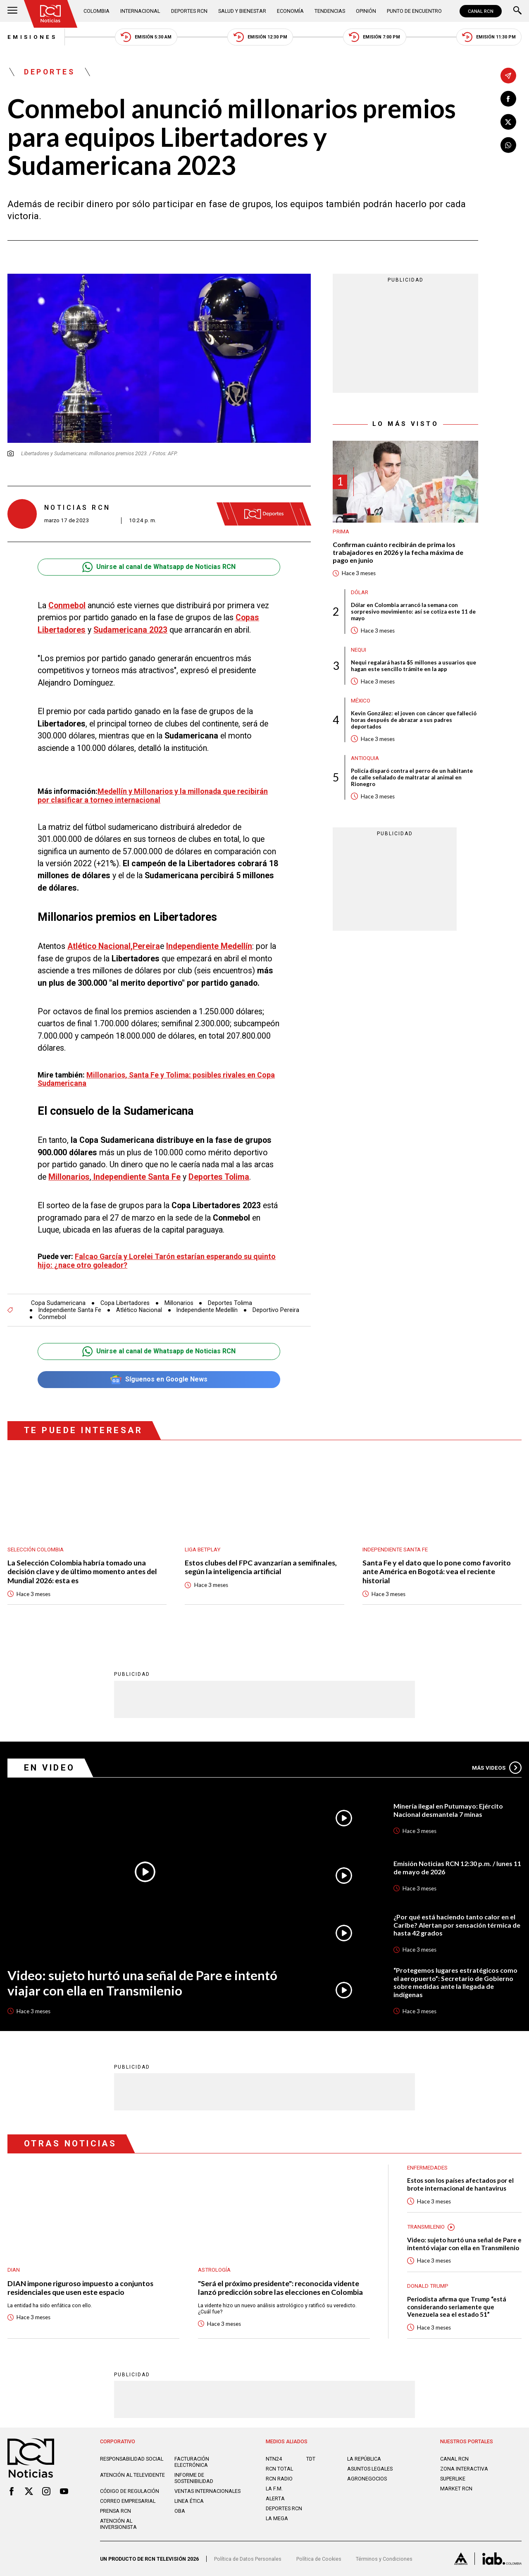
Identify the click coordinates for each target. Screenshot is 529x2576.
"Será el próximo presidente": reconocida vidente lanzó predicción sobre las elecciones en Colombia (280, 2287)
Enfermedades (427, 2168)
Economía (290, 11)
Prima (341, 531)
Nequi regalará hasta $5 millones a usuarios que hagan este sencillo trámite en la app (413, 665)
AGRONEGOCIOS (367, 2479)
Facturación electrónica (191, 2462)
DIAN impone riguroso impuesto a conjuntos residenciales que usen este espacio (80, 2287)
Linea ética (189, 2501)
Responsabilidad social (131, 2459)
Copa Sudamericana (58, 1303)
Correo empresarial (127, 2501)
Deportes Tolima (230, 1303)
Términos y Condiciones (384, 2559)
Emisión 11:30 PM (489, 37)
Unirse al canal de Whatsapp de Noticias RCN (159, 567)
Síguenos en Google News (158, 1379)
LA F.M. (274, 2488)
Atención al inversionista (118, 2524)
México (360, 701)
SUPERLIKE (452, 2479)
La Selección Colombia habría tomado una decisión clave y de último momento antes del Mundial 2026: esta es (82, 1571)
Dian (13, 2270)
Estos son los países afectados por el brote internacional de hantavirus (460, 2184)
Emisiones (32, 37)
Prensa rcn (115, 2511)
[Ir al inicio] (50, 14)
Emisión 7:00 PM (374, 37)
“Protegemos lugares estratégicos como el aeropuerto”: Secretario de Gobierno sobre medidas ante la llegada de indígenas (455, 1982)
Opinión (366, 11)
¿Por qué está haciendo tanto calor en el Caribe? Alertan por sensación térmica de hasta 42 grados (456, 1925)
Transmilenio (426, 2227)
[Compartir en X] (508, 122)
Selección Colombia (35, 1549)
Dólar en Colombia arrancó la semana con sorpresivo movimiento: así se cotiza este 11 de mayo (413, 611)
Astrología (214, 2270)
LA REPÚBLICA (364, 2459)
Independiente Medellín (207, 1310)
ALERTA (275, 2498)
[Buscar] (517, 11)
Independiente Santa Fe (69, 1310)
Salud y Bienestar (242, 11)
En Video (49, 1768)
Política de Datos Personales (247, 2559)
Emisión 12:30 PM (260, 37)
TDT (310, 2459)
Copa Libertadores (125, 1303)
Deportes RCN (189, 11)
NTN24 (274, 2459)
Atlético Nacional (139, 1310)
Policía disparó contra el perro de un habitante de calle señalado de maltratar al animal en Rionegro (412, 777)
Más (497, 1767)
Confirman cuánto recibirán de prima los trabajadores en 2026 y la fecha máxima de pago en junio (398, 552)
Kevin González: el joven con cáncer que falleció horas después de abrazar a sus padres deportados (414, 720)
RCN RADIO (279, 2479)
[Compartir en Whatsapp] (508, 145)
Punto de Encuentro (414, 11)
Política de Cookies (318, 2559)
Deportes (49, 72)
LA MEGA (277, 2518)
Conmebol (52, 1317)
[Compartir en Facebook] (508, 99)
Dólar (359, 592)
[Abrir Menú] (12, 11)
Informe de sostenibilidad (193, 2478)
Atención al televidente (132, 2475)
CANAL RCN (480, 11)
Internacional (140, 11)
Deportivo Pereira (276, 1310)
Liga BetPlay (202, 1549)
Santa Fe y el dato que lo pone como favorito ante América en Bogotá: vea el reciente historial (436, 1571)
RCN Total (279, 2469)
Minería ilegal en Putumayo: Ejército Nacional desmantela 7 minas (448, 1810)
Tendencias (330, 11)
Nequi (358, 650)
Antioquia (365, 758)
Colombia (96, 11)
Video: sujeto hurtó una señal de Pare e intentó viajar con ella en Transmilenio (142, 1983)
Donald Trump (427, 2286)
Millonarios (178, 1303)
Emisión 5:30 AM (146, 37)
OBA (179, 2511)
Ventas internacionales (207, 2491)
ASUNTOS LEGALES (370, 2469)
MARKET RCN (456, 2488)
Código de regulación (129, 2491)
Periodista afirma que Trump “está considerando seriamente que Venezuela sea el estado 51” (456, 2306)
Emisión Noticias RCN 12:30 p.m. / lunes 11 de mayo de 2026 (457, 1867)
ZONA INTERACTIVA (464, 2469)
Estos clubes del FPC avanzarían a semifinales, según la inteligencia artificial (261, 1567)
